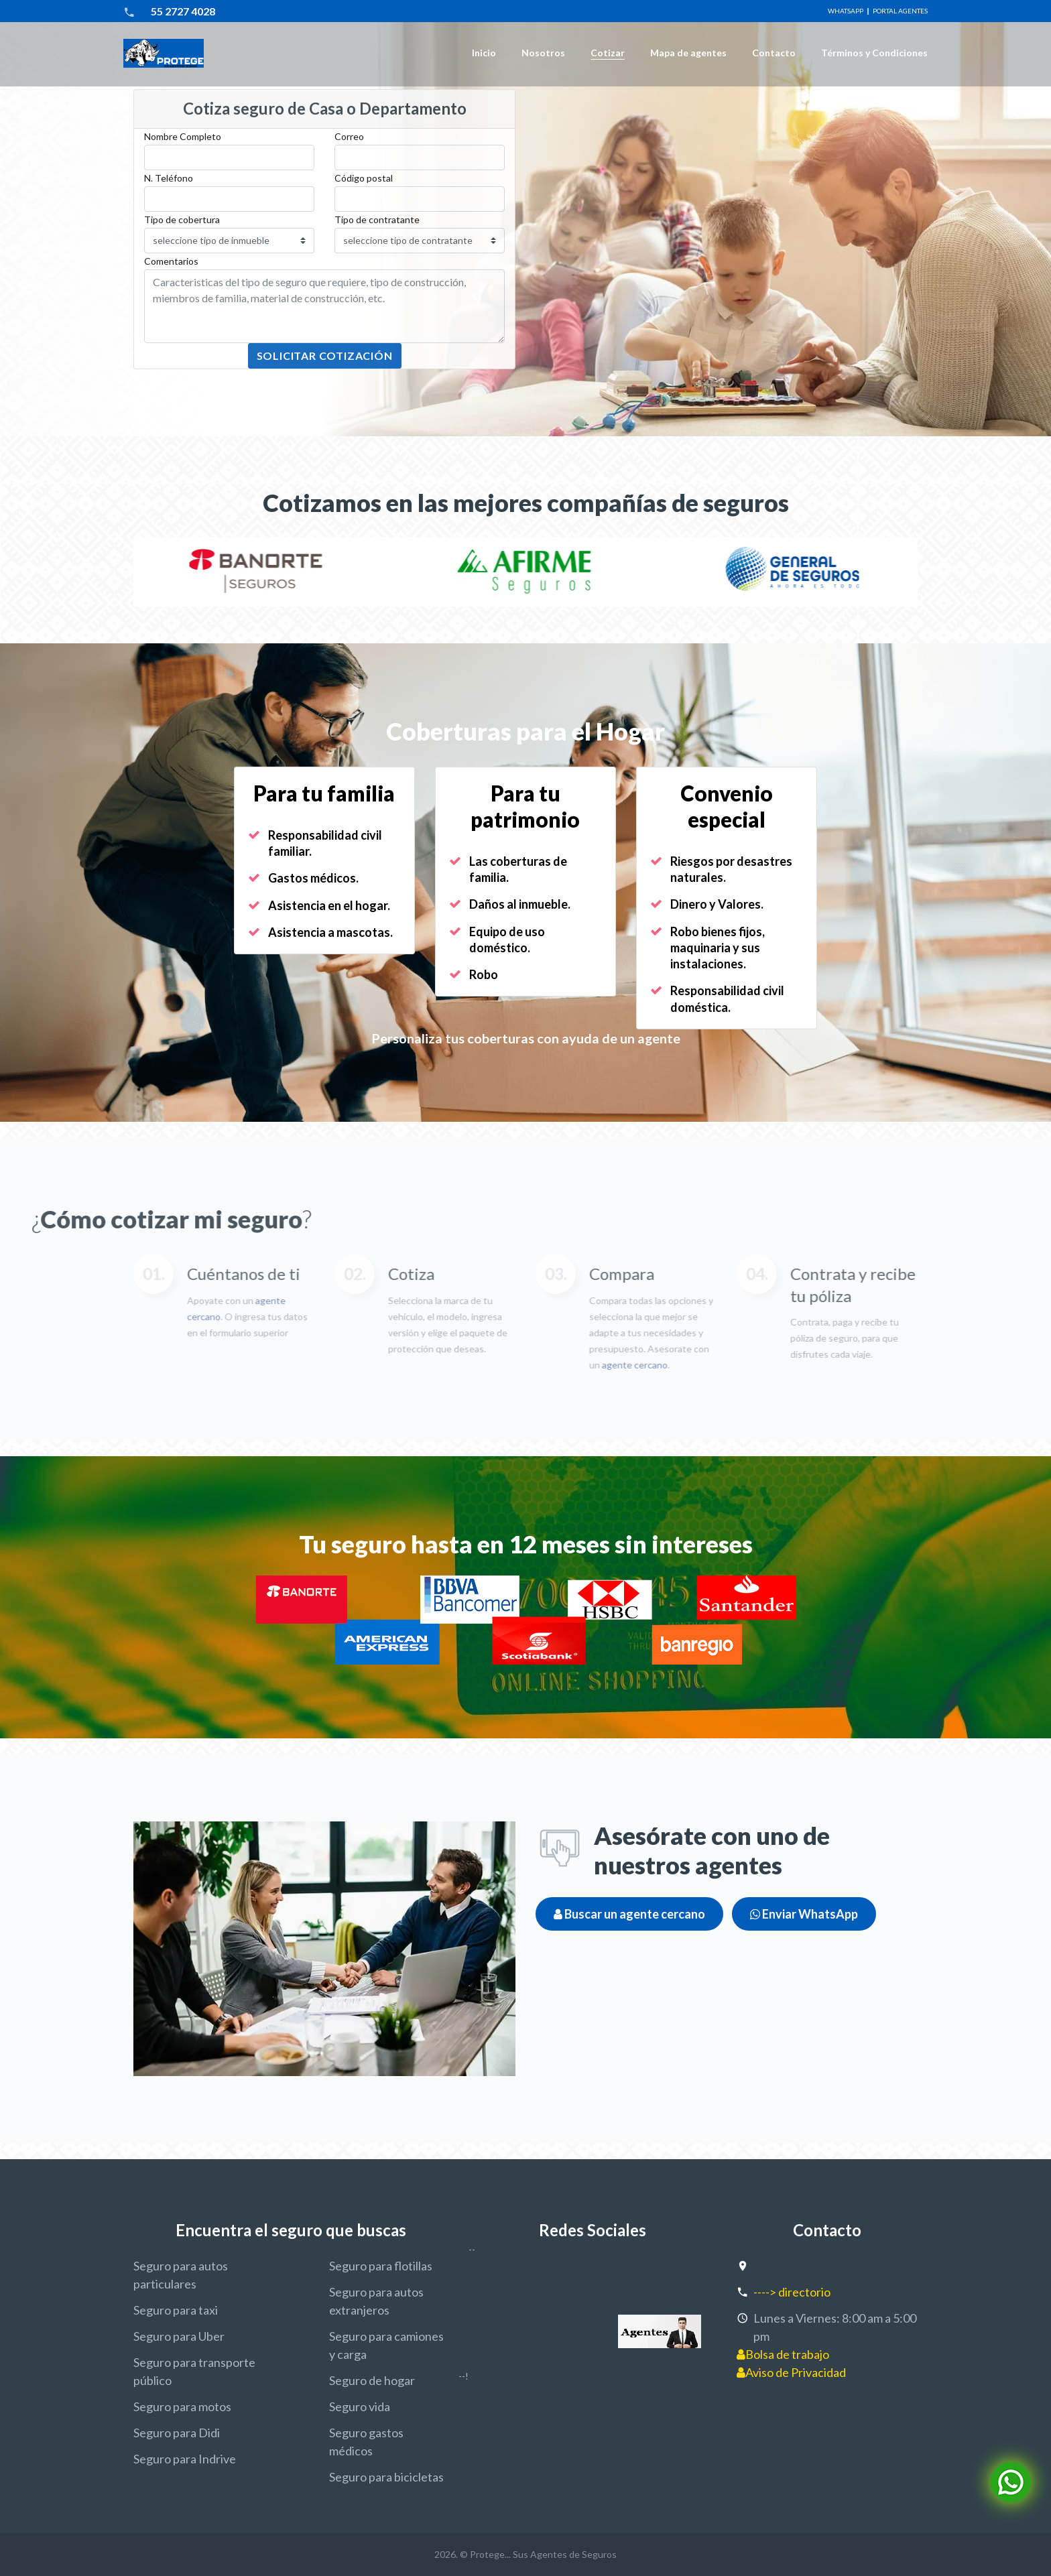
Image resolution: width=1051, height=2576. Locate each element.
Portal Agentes (900, 11)
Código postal (363, 178)
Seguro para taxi (175, 2310)
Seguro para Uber (179, 2336)
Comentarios (171, 261)
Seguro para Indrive (184, 2458)
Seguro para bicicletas (386, 2476)
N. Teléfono (168, 178)
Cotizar (608, 53)
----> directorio (791, 2291)
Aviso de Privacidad (791, 2372)
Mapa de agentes (688, 53)
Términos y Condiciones (874, 53)
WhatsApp (845, 11)
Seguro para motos (182, 2406)
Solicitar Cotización (325, 355)
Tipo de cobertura (182, 219)
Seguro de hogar (372, 2380)
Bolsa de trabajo (783, 2354)
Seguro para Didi (176, 2432)
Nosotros (543, 53)
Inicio (484, 53)
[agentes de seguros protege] (659, 2331)
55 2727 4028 (183, 11)
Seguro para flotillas (380, 2265)
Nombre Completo (182, 136)
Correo (349, 136)
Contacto (774, 53)
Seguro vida (359, 2406)
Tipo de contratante (377, 219)
